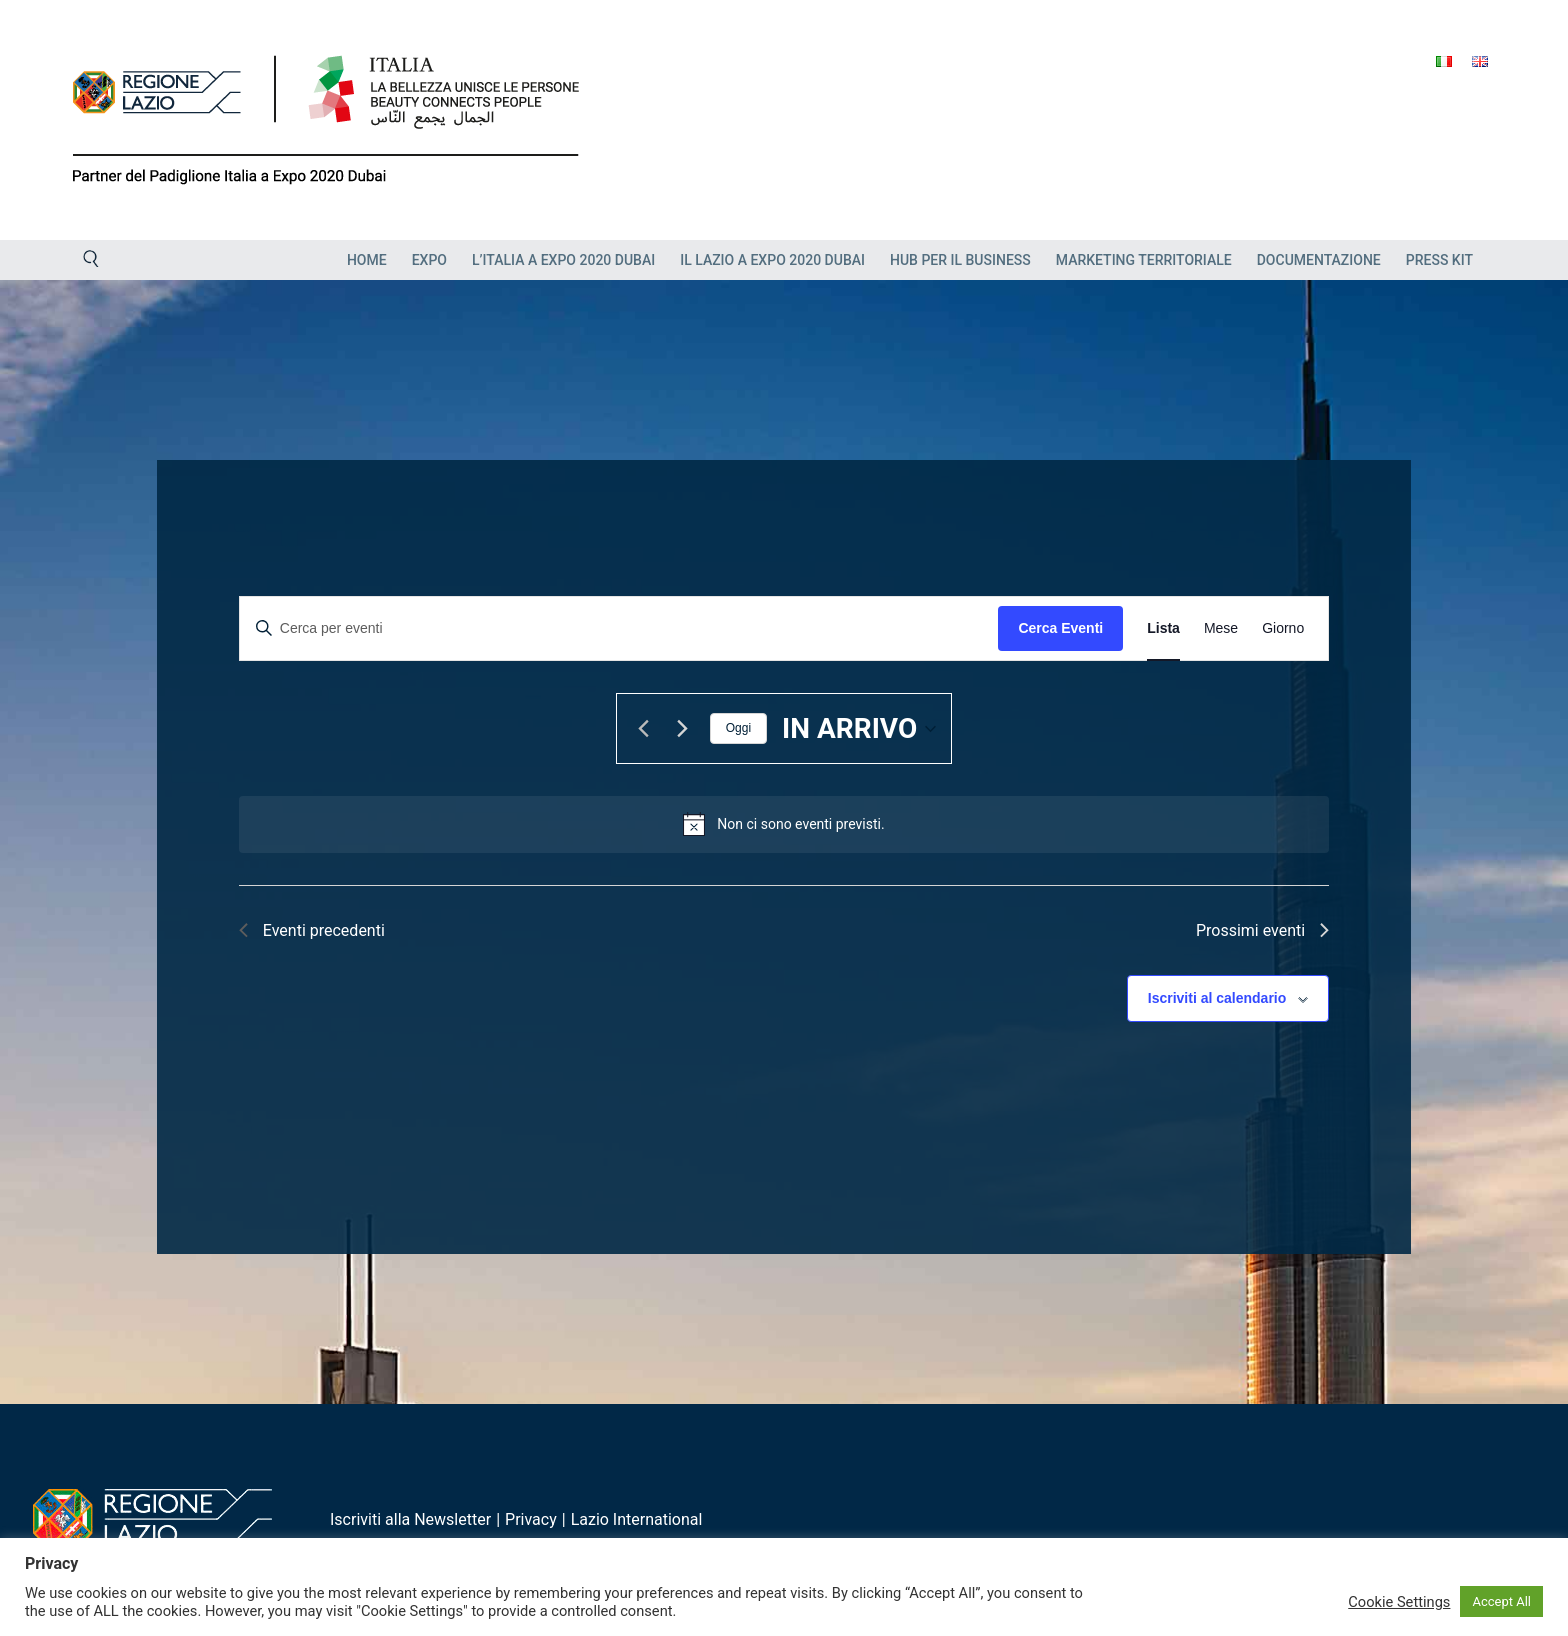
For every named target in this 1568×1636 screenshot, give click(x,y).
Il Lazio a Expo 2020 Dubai (772, 260)
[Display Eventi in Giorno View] (1283, 628)
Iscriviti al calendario (1217, 998)
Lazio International (637, 1519)
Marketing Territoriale (1144, 260)
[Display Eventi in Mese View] (1221, 628)
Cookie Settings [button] (1399, 1602)
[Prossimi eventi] (683, 729)
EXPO (429, 260)
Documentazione (1319, 260)
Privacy (531, 1519)
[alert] (800, 824)
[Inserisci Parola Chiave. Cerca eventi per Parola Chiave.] (619, 628)
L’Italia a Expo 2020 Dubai (563, 260)
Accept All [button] (1501, 1601)
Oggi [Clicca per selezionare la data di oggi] (738, 728)
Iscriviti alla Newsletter (410, 1519)
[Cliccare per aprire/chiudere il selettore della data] (859, 729)
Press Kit (1439, 260)
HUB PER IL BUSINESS (960, 260)
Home (367, 260)
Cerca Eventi (1060, 628)
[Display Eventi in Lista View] (1163, 628)
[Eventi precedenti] (644, 729)
